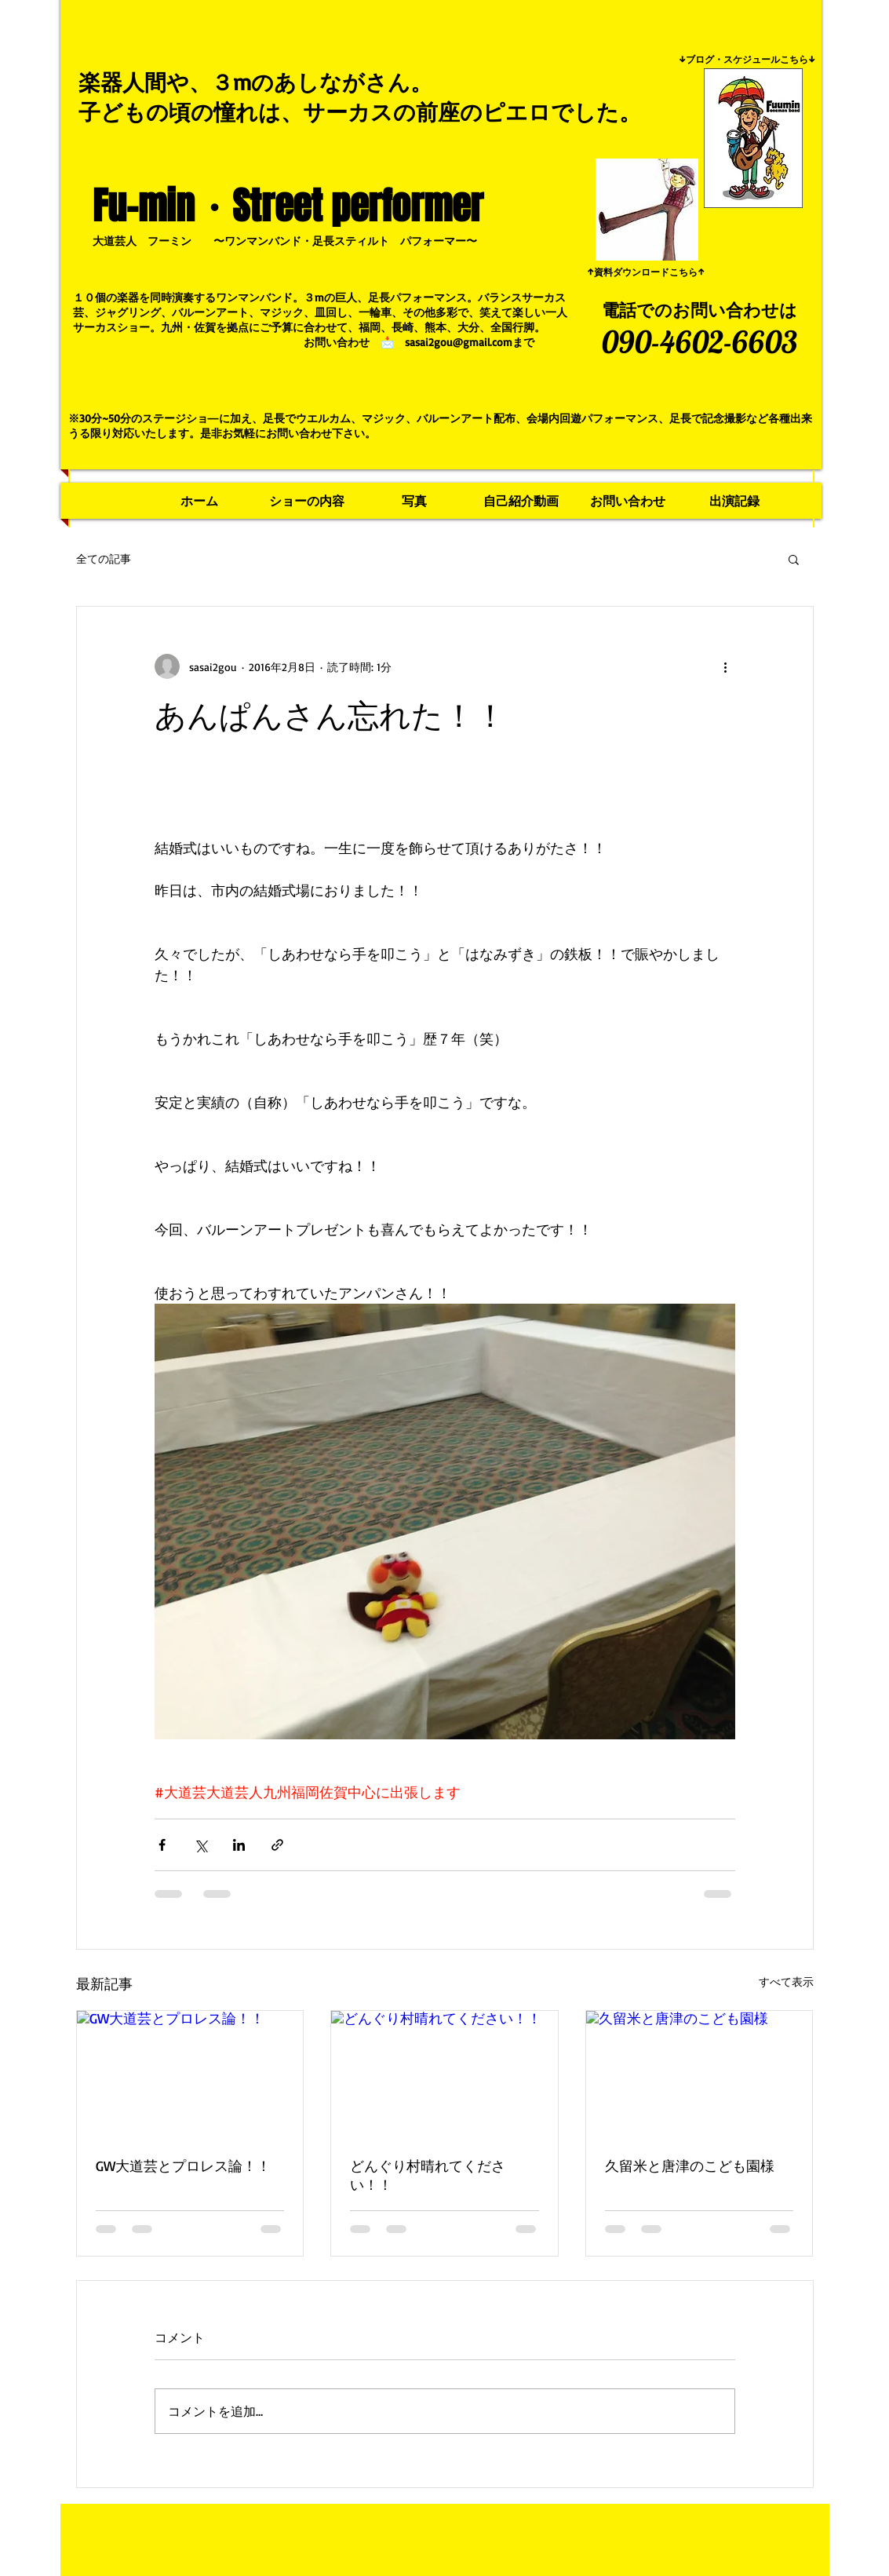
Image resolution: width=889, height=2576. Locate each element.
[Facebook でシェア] (162, 1844)
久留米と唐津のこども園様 (689, 2165)
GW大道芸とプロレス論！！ (183, 2165)
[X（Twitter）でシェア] (200, 1844)
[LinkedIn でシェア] (238, 1844)
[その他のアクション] (725, 666)
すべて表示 (786, 1981)
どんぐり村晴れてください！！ (427, 2175)
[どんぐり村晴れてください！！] (444, 2074)
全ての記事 (103, 558)
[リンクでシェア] (277, 1844)
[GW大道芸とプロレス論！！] (190, 2074)
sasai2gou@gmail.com (458, 341)
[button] (793, 559)
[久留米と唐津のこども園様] (699, 2074)
